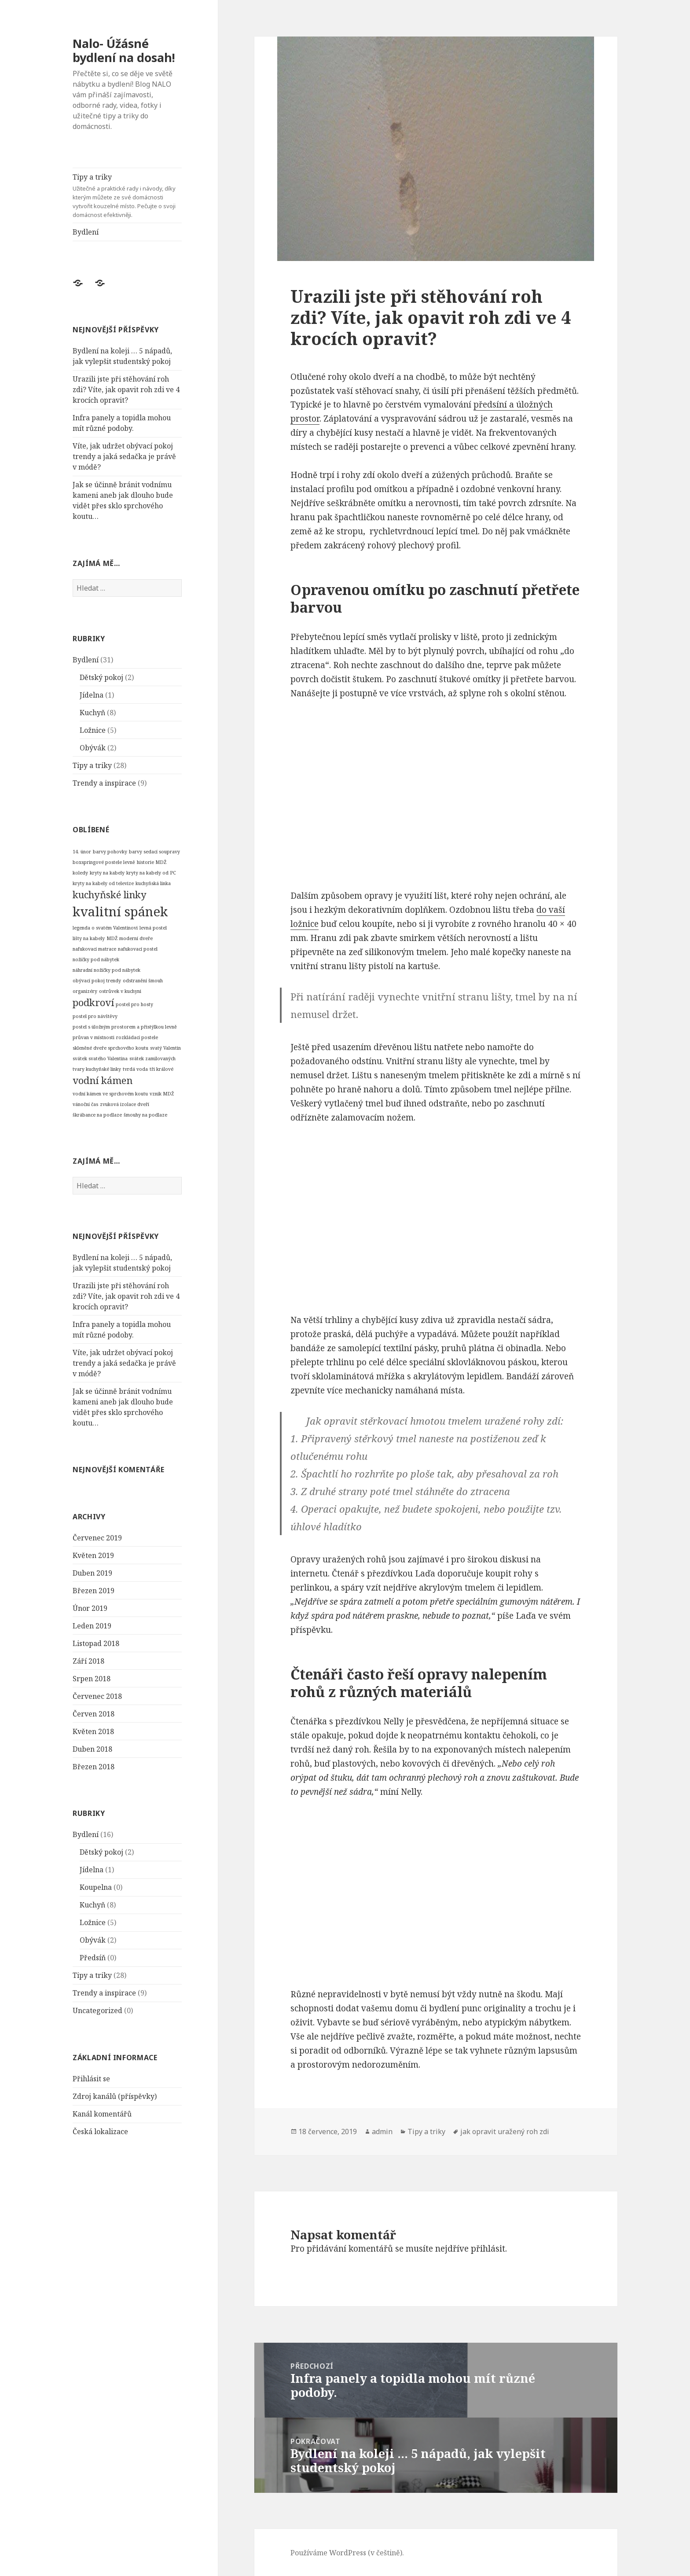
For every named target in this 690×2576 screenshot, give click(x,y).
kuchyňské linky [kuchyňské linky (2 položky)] (110, 894)
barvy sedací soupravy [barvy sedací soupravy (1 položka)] (154, 852)
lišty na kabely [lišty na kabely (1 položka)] (89, 938)
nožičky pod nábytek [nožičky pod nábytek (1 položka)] (96, 959)
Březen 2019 (93, 1590)
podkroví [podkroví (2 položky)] (93, 1002)
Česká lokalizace (100, 2131)
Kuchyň (92, 712)
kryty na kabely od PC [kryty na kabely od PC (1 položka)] (151, 873)
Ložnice (93, 730)
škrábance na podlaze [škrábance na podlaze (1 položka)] (97, 1115)
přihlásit (488, 2248)
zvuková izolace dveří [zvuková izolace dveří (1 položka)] (124, 1104)
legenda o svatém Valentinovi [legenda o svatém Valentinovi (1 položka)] (105, 927)
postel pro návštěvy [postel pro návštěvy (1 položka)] (95, 1016)
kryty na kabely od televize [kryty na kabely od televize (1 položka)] (103, 883)
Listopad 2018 (96, 1643)
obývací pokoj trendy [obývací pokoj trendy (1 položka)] (97, 980)
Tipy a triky (127, 195)
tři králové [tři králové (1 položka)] (161, 1069)
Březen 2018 (93, 1766)
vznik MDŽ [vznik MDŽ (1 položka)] (162, 1094)
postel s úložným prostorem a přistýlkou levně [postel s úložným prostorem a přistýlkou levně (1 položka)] (125, 1026)
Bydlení (86, 232)
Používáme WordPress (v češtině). (347, 2553)
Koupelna (96, 1887)
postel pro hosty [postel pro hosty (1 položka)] (134, 1004)
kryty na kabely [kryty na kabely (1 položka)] (107, 873)
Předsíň (93, 1957)
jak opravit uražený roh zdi (504, 2131)
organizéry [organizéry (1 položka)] (85, 991)
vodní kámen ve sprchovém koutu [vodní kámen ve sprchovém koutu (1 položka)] (110, 1094)
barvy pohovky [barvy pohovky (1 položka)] (110, 852)
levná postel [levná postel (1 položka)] (153, 927)
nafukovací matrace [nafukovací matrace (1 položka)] (94, 948)
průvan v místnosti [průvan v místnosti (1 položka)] (93, 1037)
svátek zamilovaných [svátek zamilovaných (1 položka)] (152, 1058)
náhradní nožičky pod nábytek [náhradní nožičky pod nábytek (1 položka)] (106, 969)
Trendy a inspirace (104, 782)
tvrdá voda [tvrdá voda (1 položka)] (135, 1069)
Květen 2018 (93, 1731)
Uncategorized (97, 2010)
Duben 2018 (92, 1748)
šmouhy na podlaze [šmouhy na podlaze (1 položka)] (145, 1115)
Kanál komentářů (102, 2113)
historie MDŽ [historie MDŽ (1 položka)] (151, 862)
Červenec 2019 (97, 1537)
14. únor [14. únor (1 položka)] (82, 852)
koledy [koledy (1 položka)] (80, 873)
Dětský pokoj (101, 677)
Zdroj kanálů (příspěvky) (115, 2096)
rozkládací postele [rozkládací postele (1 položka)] (137, 1037)
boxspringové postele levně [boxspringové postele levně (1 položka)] (104, 862)
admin (382, 2131)
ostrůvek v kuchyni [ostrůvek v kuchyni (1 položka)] (120, 991)
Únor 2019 (90, 1608)
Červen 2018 (93, 1713)
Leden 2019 (92, 1625)
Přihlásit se (91, 2078)
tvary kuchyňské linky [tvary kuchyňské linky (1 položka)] (97, 1069)
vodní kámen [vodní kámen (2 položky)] (102, 1079)
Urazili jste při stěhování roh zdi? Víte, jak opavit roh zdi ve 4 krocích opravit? (126, 389)
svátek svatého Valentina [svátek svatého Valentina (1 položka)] (100, 1058)
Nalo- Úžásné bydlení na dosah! (124, 50)
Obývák (93, 747)
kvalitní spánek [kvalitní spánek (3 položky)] (120, 911)
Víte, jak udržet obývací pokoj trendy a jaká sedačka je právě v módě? (124, 456)
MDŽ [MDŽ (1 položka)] (111, 938)
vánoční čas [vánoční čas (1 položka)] (85, 1104)
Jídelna (91, 694)
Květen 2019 (93, 1555)
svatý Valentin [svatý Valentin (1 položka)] (165, 1047)
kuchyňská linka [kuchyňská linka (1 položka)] (153, 883)
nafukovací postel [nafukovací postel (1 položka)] (138, 948)
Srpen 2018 (91, 1678)
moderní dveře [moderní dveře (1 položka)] (136, 938)
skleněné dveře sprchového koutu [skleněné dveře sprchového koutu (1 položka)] (110, 1047)
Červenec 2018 (97, 1696)
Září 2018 (88, 1660)
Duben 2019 (92, 1572)
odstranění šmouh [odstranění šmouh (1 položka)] (143, 980)
